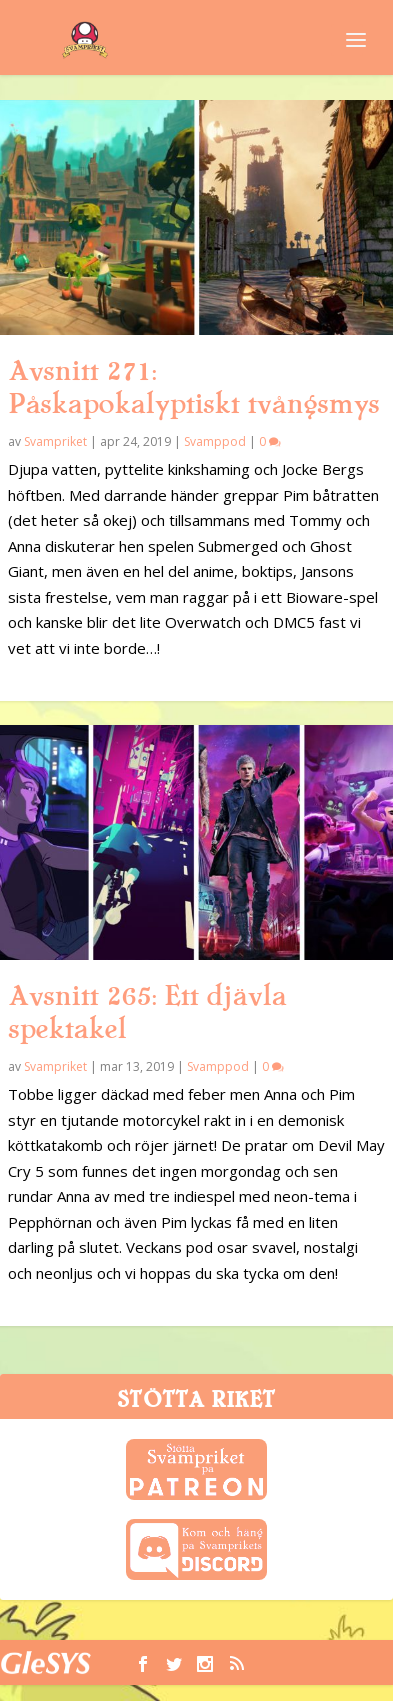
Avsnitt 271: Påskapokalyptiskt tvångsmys (193, 387)
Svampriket (55, 441)
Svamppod (215, 441)
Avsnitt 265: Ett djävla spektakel (147, 1012)
